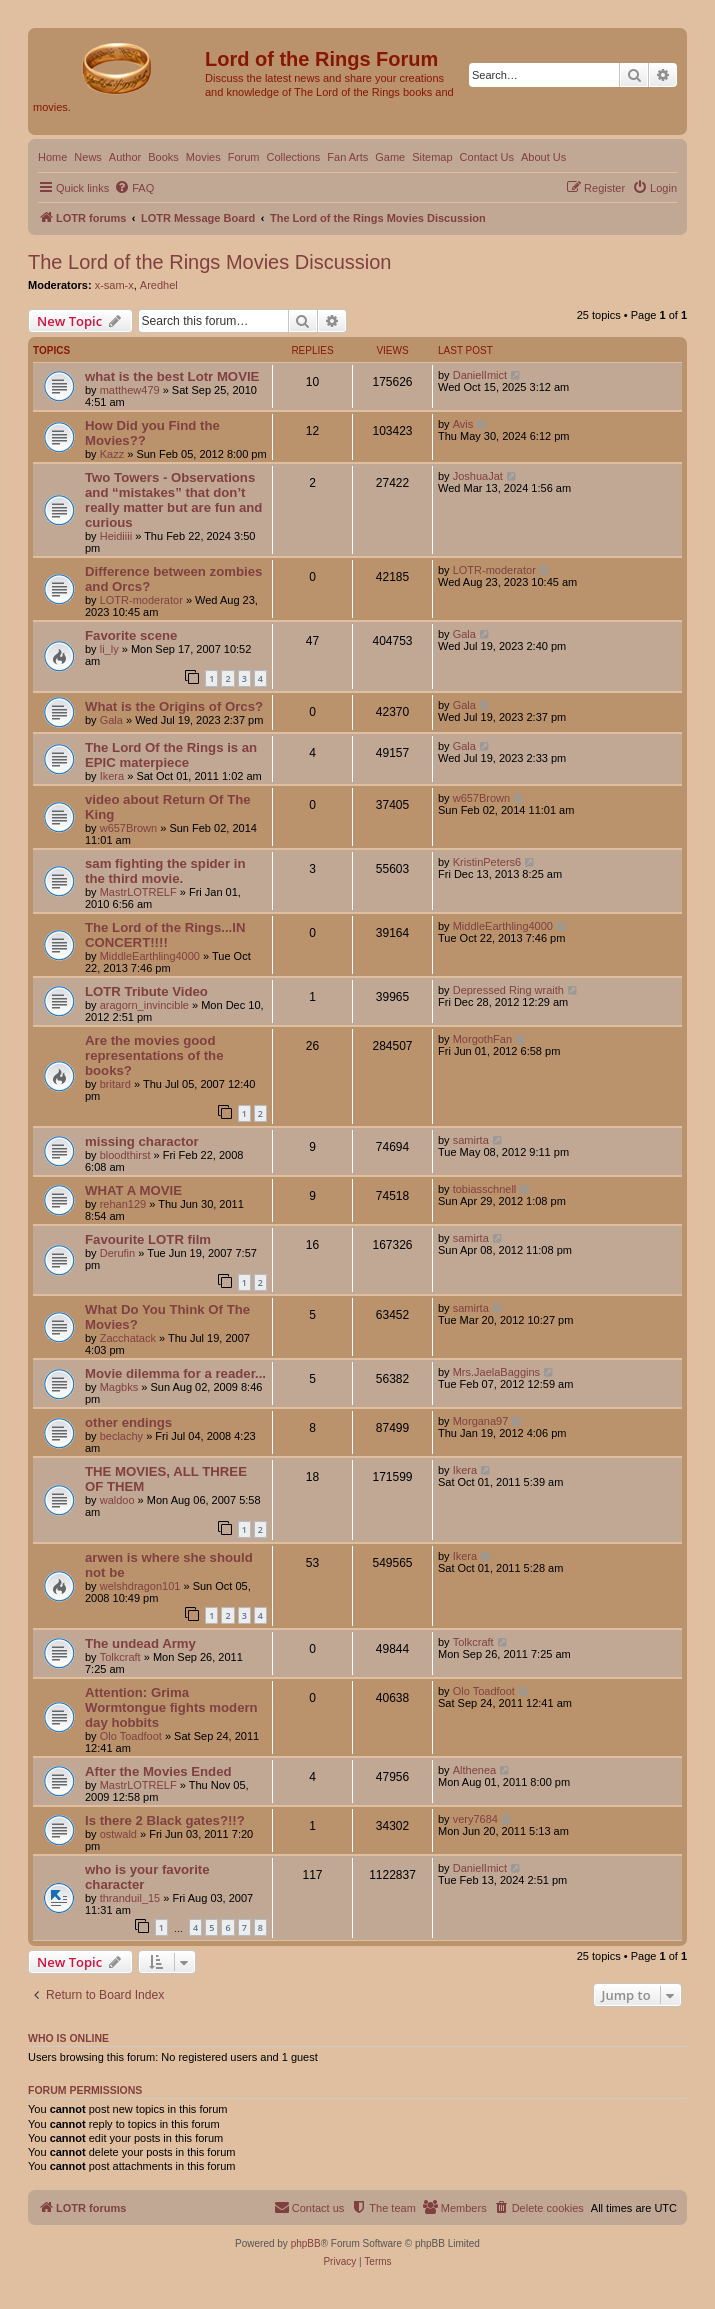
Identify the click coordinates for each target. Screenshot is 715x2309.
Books (163, 157)
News (88, 157)
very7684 (475, 1819)
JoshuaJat (478, 476)
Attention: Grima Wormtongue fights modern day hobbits (171, 1707)
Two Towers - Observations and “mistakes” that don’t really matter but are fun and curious (173, 500)
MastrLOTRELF (138, 892)
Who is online (68, 2038)
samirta (471, 1140)
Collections (293, 157)
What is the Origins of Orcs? (174, 706)
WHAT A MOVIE (133, 1190)
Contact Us (487, 157)
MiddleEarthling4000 (150, 956)
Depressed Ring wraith (508, 990)
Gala (464, 634)
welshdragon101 (140, 1586)
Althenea (474, 1770)
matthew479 (130, 390)
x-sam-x (114, 285)
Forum (244, 157)
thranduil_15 (130, 1898)
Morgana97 (481, 1421)
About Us (543, 157)
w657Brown (128, 828)
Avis (463, 424)
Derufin (117, 1253)
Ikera (112, 776)
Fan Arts (347, 157)
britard (115, 1084)
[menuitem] (134, 188)
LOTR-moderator (141, 600)
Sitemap (432, 157)
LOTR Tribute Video (146, 991)
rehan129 (123, 1204)
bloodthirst (125, 1155)
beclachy (121, 1436)
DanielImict (480, 375)
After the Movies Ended (158, 1771)
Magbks (119, 1387)
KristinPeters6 (487, 862)
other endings (128, 1422)
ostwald (118, 1834)
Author (125, 157)
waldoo (117, 1500)
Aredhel (159, 285)
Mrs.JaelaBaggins (496, 1372)
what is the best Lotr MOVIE (172, 376)
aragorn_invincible (144, 1005)
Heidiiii (116, 536)
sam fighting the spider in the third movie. (165, 871)
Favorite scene (131, 635)
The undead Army (140, 1643)
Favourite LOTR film (148, 1239)
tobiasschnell (485, 1189)
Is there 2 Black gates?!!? (165, 1820)
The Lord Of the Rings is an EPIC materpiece (171, 755)
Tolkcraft (120, 1657)
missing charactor (142, 1141)
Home (52, 157)
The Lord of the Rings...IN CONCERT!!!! (165, 935)
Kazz (112, 454)
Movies (203, 157)
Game (390, 157)
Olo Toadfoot (131, 1736)
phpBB (306, 2243)
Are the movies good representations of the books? (154, 1055)
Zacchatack (128, 1338)
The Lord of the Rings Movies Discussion (210, 262)
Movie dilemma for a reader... (175, 1373)
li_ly (109, 649)
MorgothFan (482, 1039)
